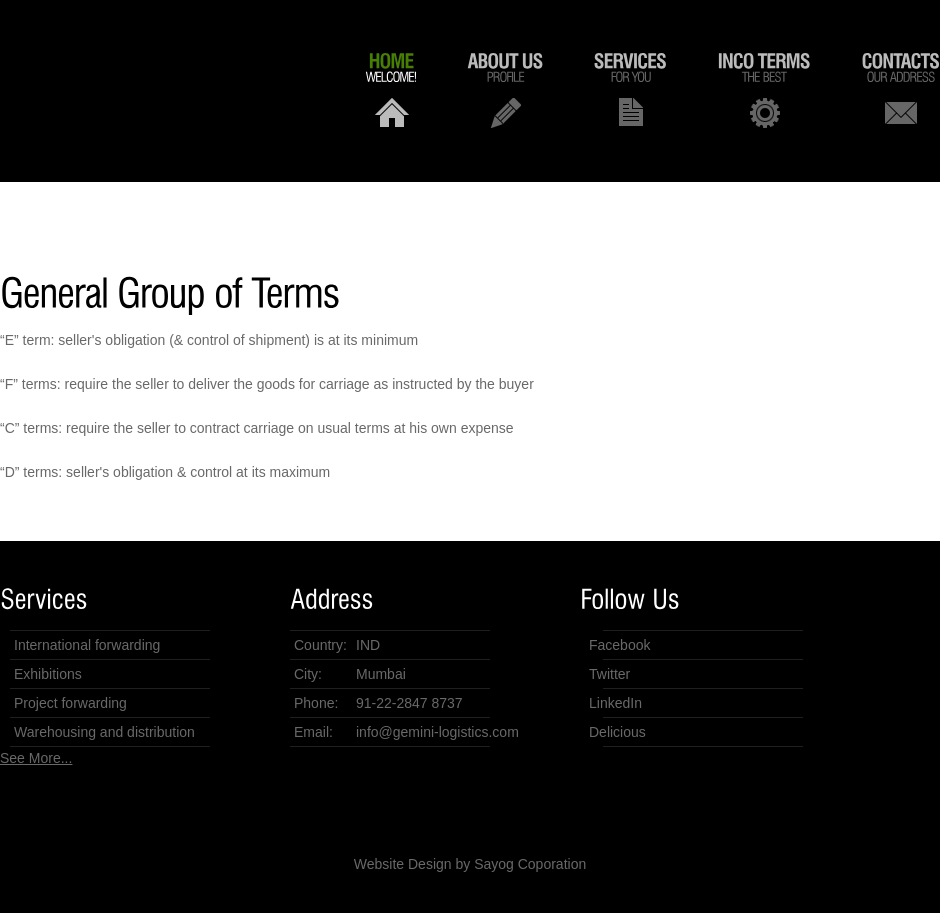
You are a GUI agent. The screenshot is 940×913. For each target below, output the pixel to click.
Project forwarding (70, 703)
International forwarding (87, 645)
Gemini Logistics (150, 81)
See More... (36, 758)
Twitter (609, 674)
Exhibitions (48, 674)
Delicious (617, 732)
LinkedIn (615, 703)
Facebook (619, 645)
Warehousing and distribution (104, 732)
